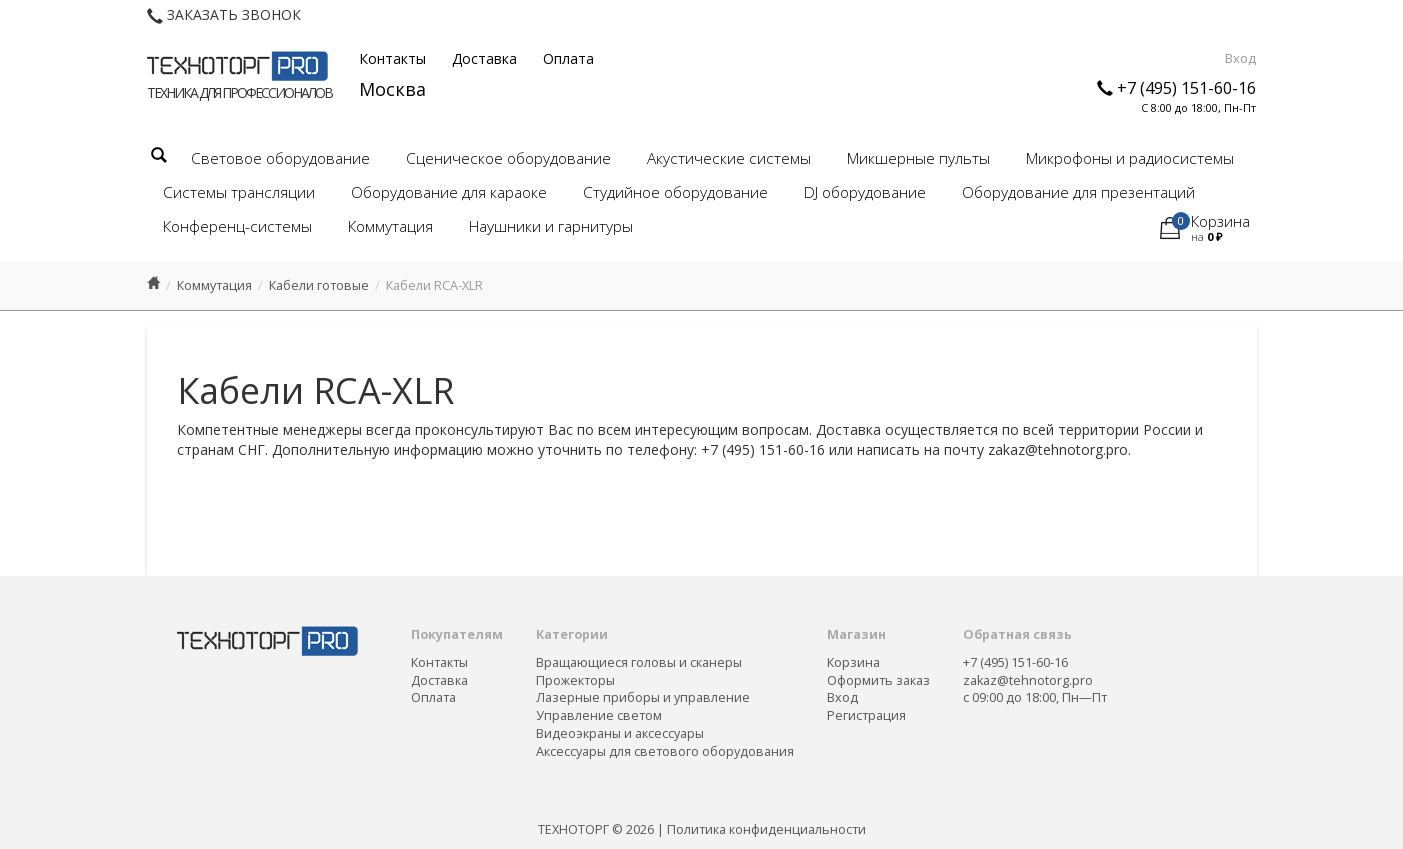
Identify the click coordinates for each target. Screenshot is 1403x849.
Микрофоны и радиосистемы (1130, 158)
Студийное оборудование (675, 192)
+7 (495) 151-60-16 (1186, 88)
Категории (572, 634)
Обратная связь (1017, 634)
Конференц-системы (237, 226)
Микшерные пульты (918, 158)
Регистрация (866, 715)
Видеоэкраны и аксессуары (620, 733)
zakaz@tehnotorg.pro (1028, 680)
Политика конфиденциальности (766, 829)
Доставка (484, 58)
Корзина (853, 662)
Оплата (568, 58)
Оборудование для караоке (449, 192)
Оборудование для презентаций (1078, 192)
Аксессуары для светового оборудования (665, 751)
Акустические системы (729, 158)
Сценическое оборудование (508, 158)
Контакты (392, 58)
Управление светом (599, 715)
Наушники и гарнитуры (551, 226)
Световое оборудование (280, 158)
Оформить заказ (878, 680)
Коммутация (390, 226)
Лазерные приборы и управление (643, 697)
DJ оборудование (865, 192)
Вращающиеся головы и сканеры (639, 662)
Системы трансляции (239, 192)
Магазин (856, 634)
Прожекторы (575, 680)
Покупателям (457, 634)
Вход (1240, 58)
